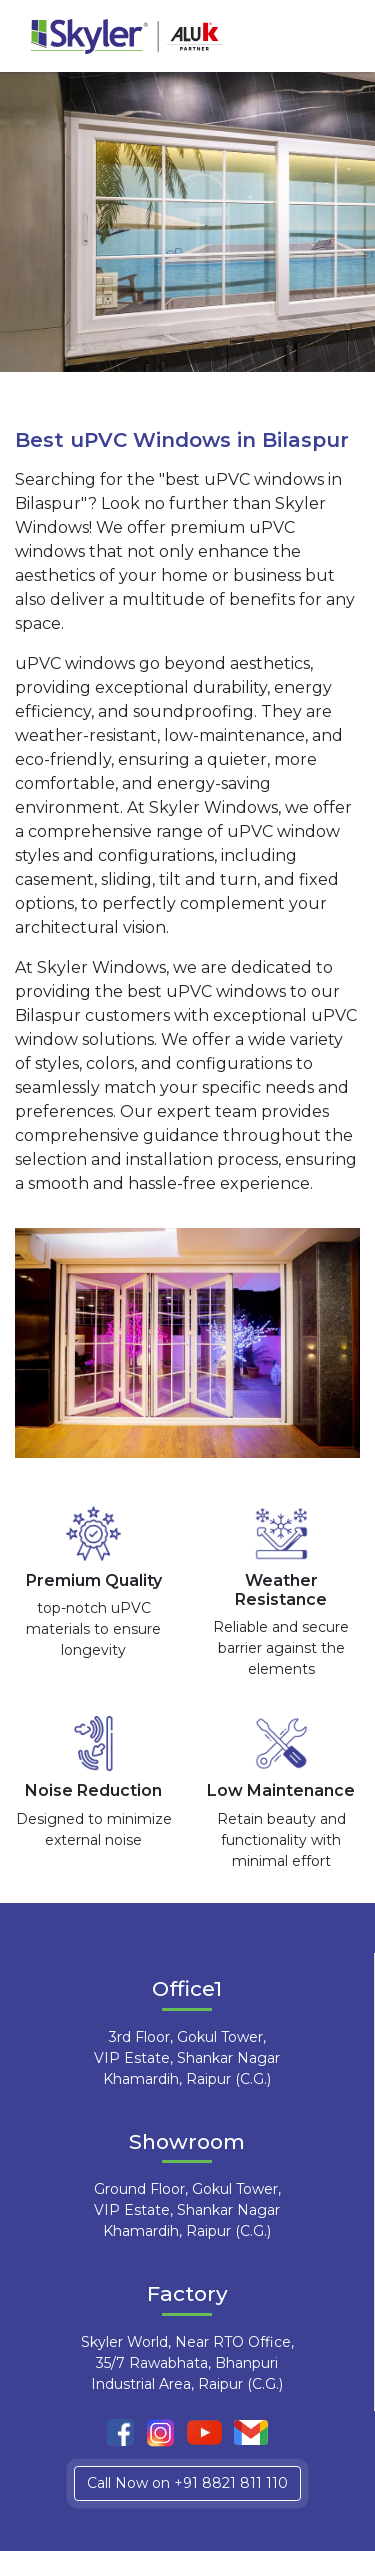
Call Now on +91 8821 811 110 (187, 2483)
